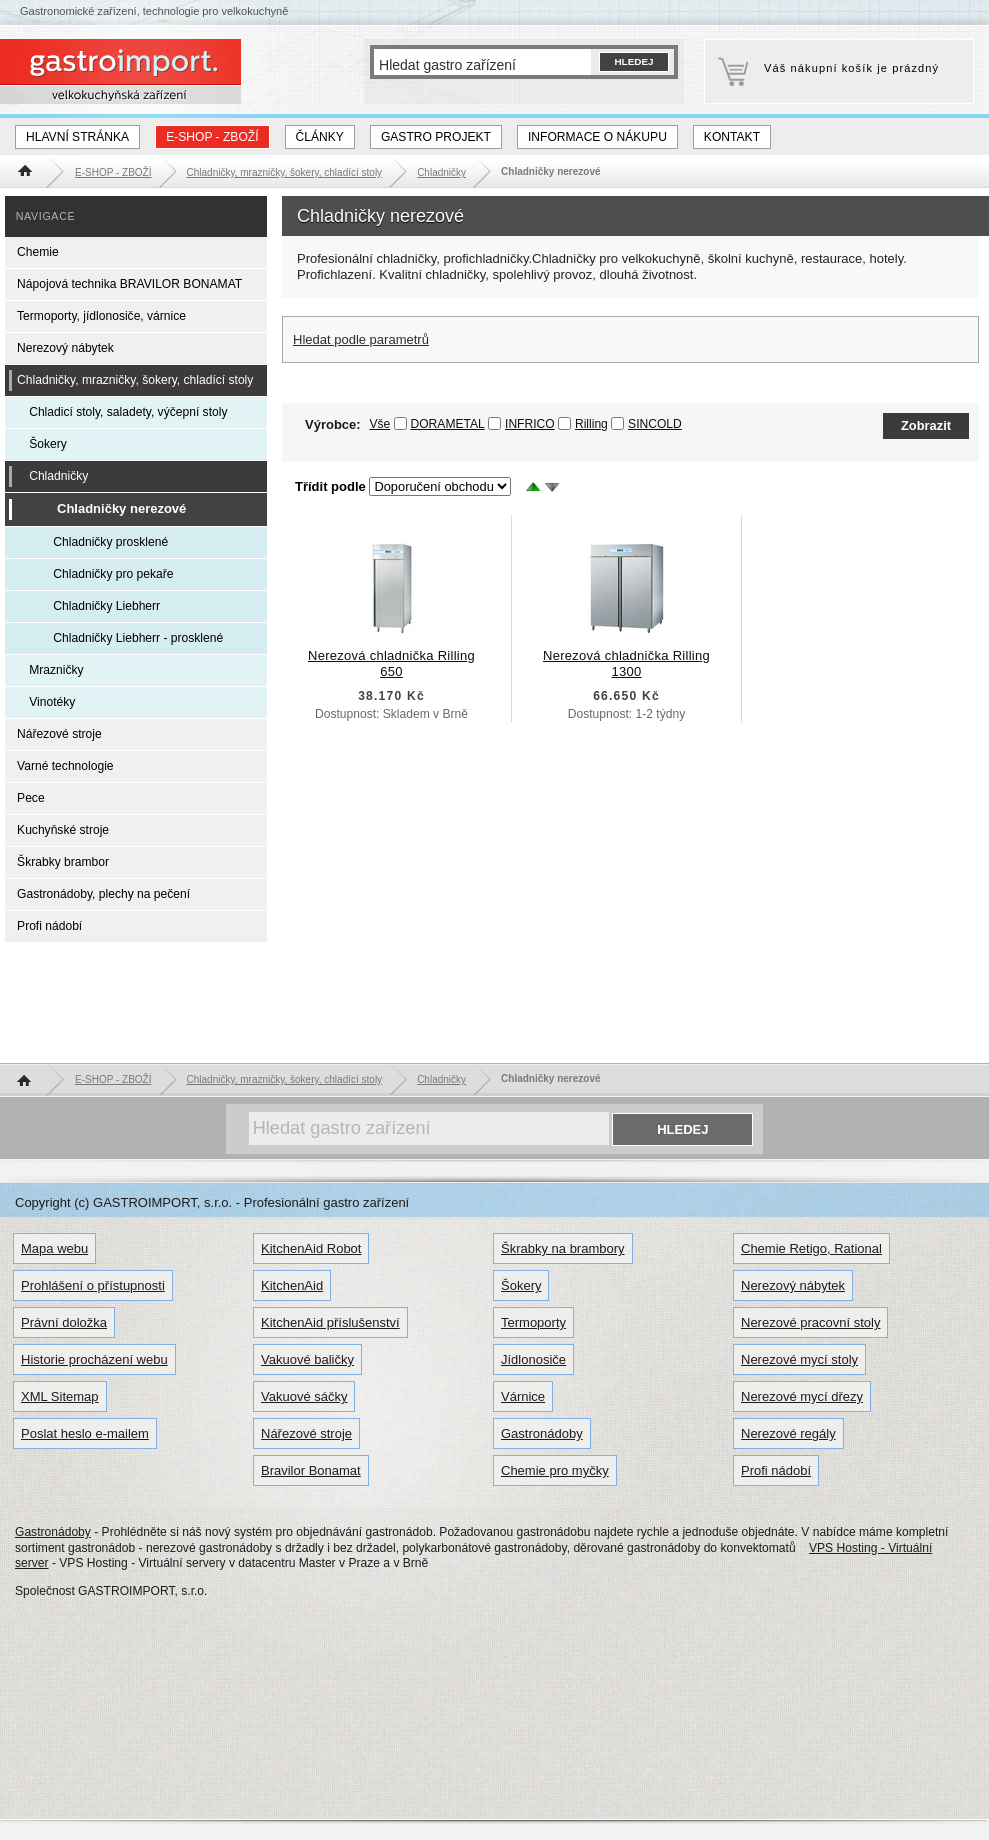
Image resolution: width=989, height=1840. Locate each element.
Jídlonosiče (533, 1359)
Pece (31, 798)
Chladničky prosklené (110, 542)
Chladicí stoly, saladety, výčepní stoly (128, 412)
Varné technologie (65, 766)
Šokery (48, 444)
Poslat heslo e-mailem (85, 1433)
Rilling (591, 424)
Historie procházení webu (94, 1359)
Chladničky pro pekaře (113, 574)
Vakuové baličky (307, 1359)
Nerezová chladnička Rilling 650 (391, 663)
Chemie (38, 252)
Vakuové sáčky (304, 1396)
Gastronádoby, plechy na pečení (103, 894)
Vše (379, 424)
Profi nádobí (49, 926)
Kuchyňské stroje (63, 830)
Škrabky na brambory (563, 1248)
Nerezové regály (788, 1433)
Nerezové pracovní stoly (810, 1322)
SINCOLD (655, 424)
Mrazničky (56, 670)
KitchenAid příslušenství (330, 1322)
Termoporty (533, 1322)
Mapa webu (54, 1248)
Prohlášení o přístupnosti (93, 1285)
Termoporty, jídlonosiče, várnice (101, 316)
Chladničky (58, 476)
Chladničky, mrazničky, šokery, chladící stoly (135, 380)
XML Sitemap (60, 1396)
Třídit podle (330, 486)
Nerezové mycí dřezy (802, 1396)
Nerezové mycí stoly (799, 1359)
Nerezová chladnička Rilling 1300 (626, 663)
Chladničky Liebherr (106, 606)
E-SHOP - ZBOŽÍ (212, 137)
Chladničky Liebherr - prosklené (138, 638)
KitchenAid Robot (311, 1248)
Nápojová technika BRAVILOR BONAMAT (129, 284)
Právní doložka (64, 1322)
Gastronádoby (542, 1433)
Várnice (523, 1396)
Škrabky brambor (63, 862)
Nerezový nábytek (65, 348)
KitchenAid (292, 1285)
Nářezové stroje (59, 734)
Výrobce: (347, 424)
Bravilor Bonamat (311, 1470)
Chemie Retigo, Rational (811, 1248)
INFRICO (530, 424)
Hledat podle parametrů (361, 339)
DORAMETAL (448, 424)
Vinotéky (52, 702)
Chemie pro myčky (555, 1470)
